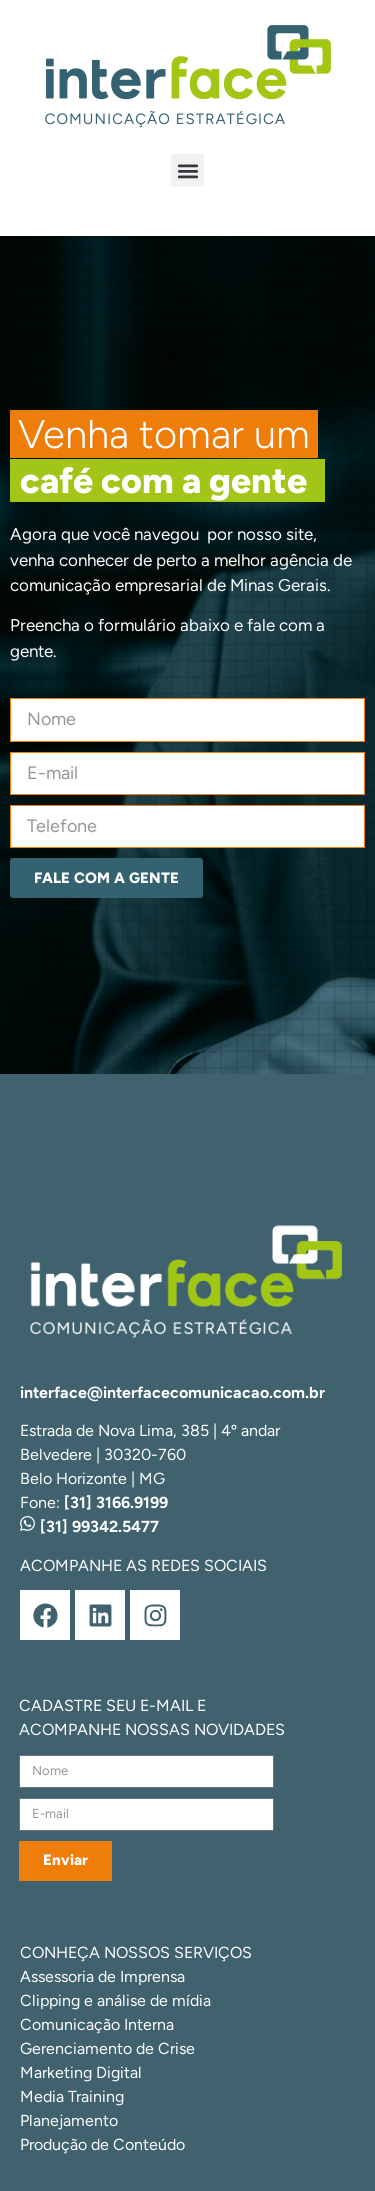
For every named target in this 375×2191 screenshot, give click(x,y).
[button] (187, 170)
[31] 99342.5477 (89, 1526)
